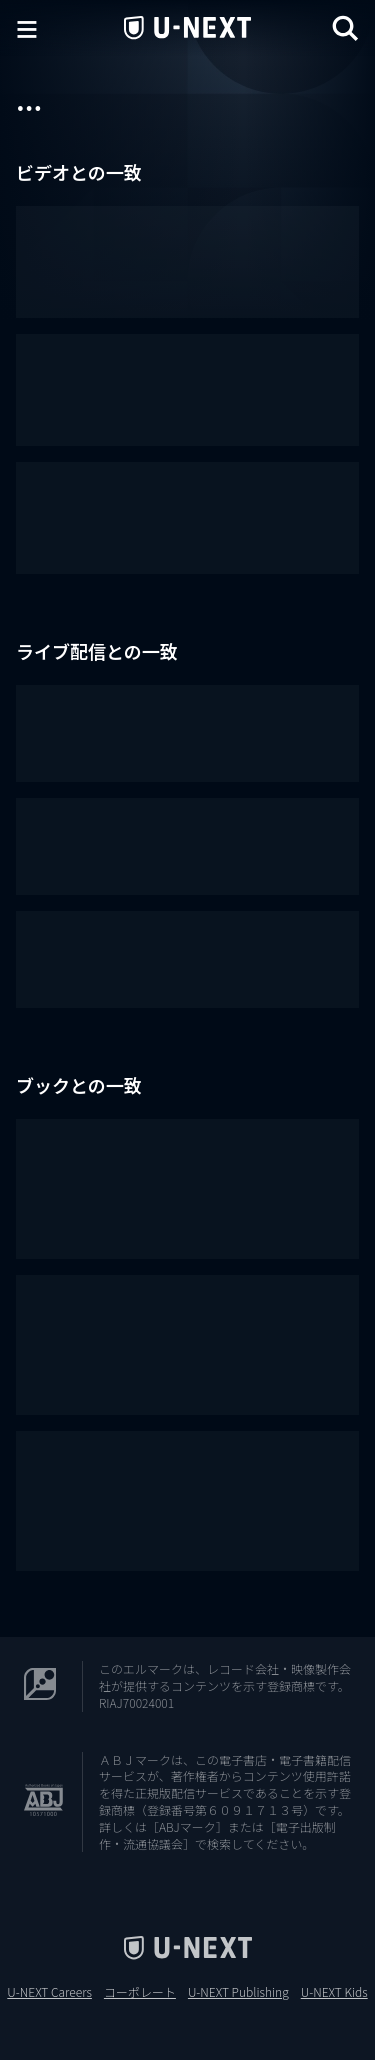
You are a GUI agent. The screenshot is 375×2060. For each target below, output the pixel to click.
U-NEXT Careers (49, 1992)
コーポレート (140, 1992)
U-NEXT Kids (334, 1992)
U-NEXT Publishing (238, 1992)
